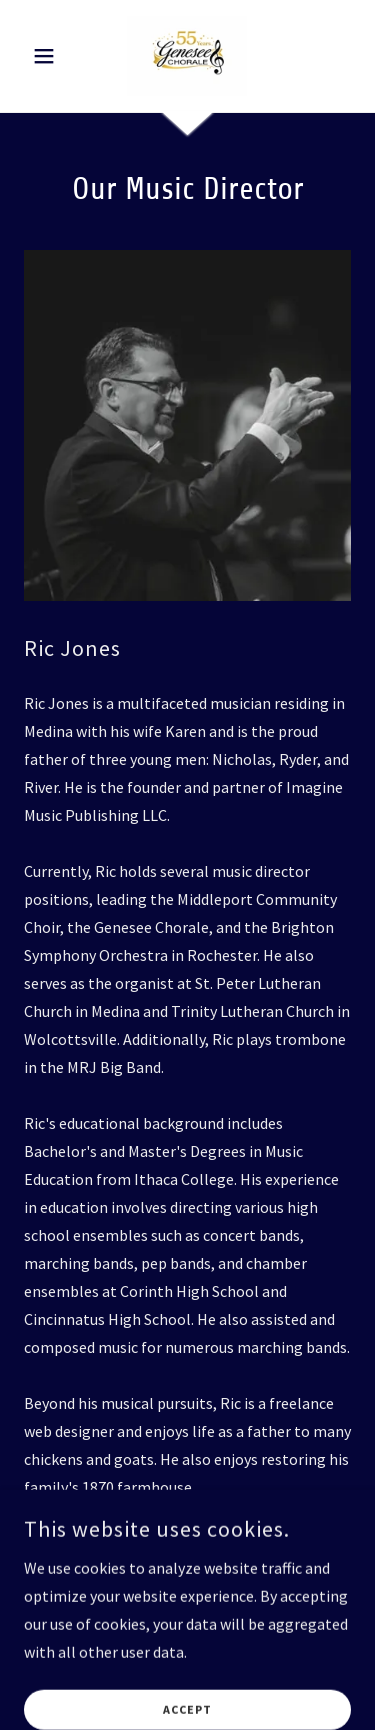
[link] (187, 56)
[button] (48, 56)
